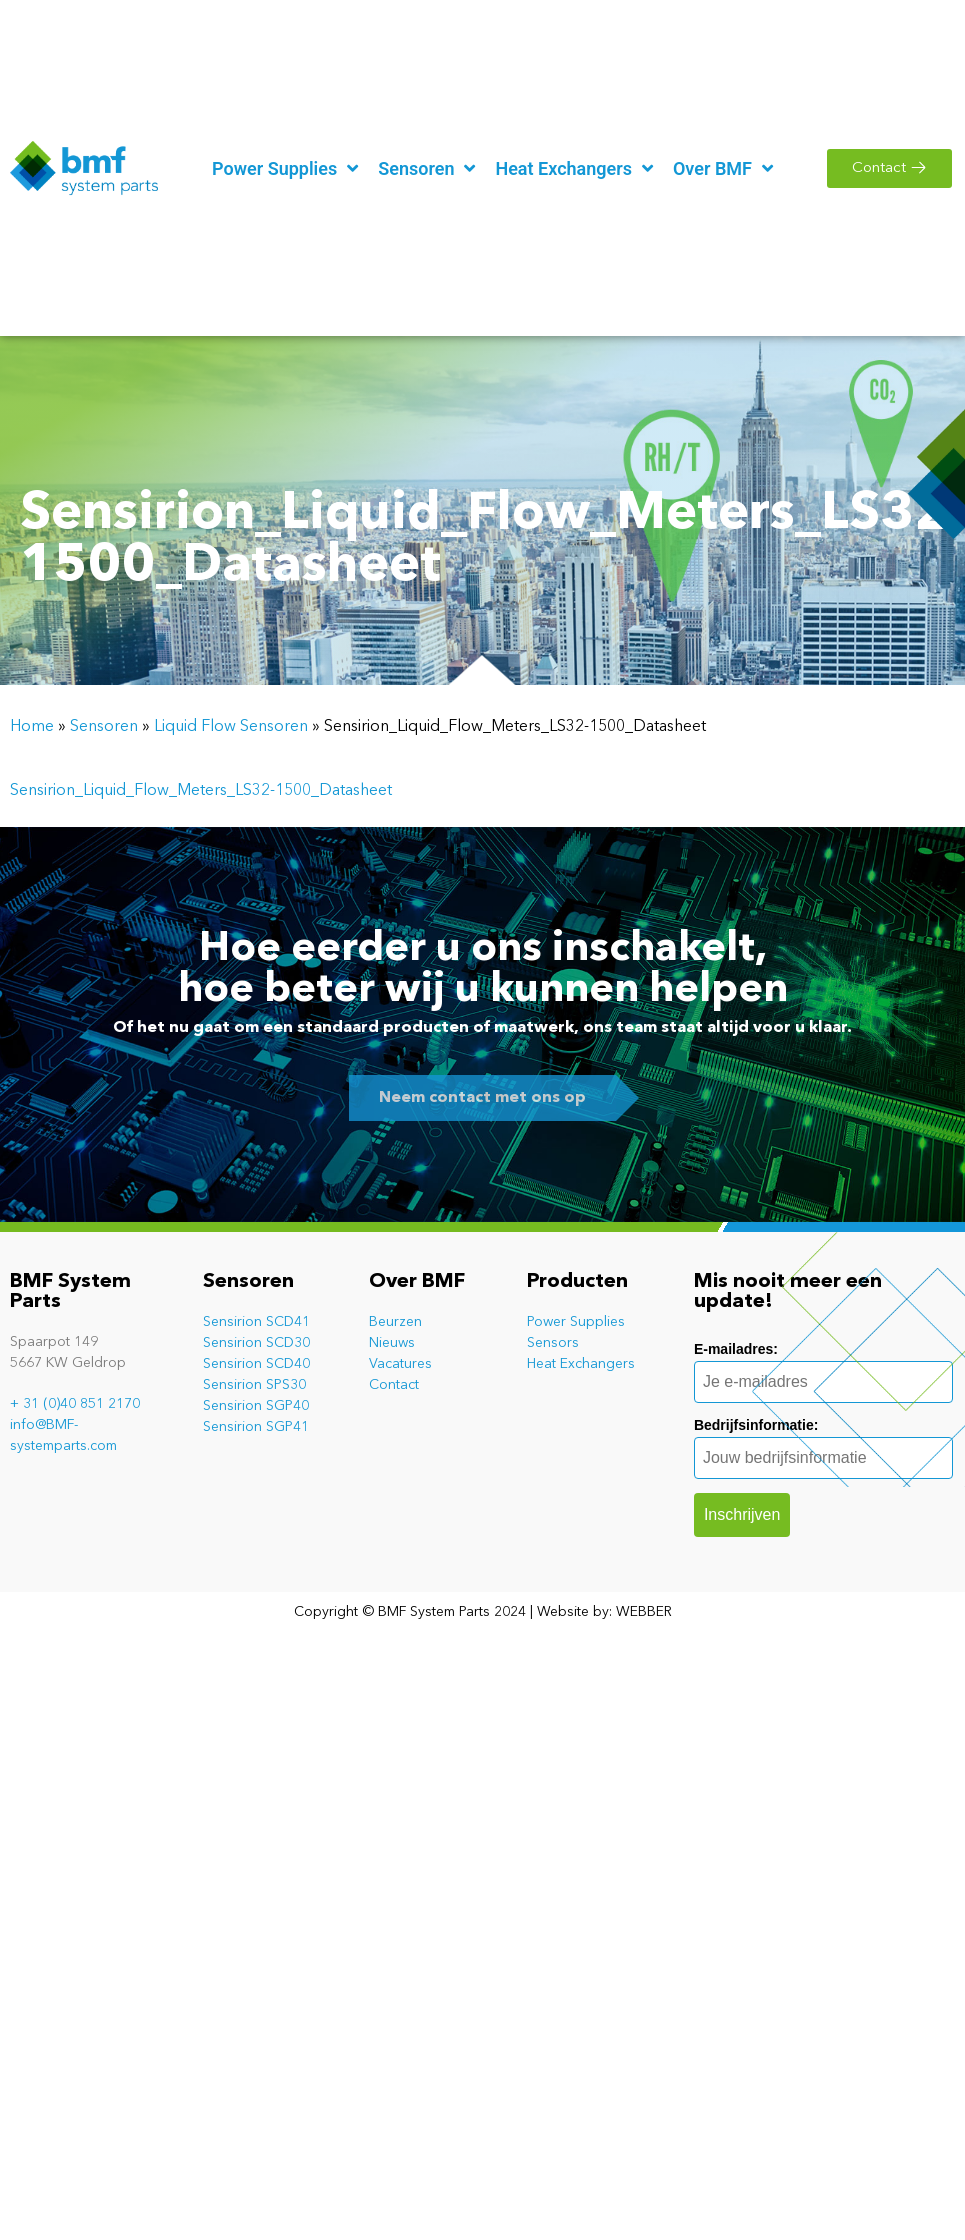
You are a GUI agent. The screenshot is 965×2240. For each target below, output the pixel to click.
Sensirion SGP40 (256, 1406)
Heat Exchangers (581, 1364)
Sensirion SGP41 (256, 1427)
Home (32, 727)
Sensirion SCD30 (256, 1343)
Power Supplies (576, 1322)
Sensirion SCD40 (256, 1364)
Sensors (553, 1343)
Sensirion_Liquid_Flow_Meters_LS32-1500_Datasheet (201, 791)
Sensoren (104, 727)
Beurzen (395, 1322)
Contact (394, 1385)
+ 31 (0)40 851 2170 (75, 1404)
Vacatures (400, 1364)
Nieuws (392, 1343)
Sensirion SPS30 (254, 1385)
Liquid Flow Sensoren (231, 727)
